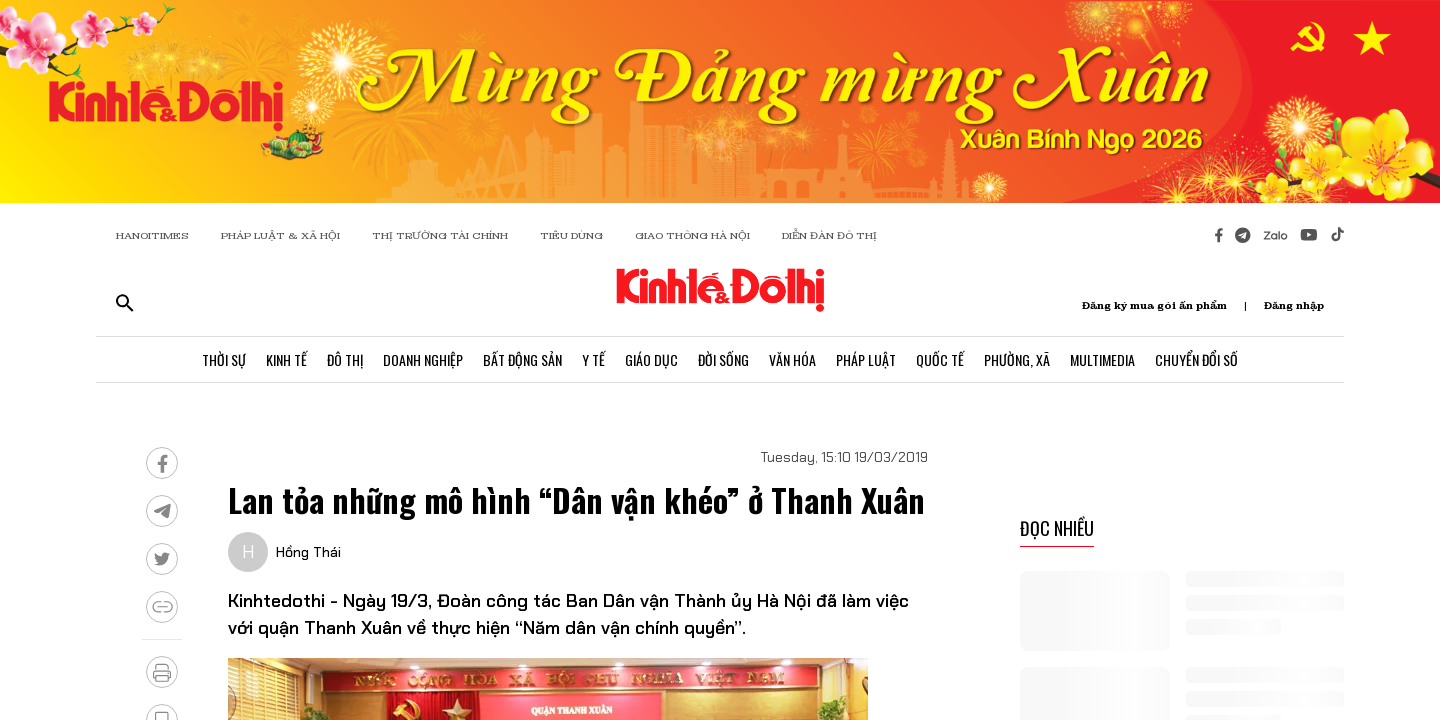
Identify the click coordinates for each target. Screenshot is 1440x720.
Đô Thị (345, 359)
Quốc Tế (940, 359)
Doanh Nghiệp (423, 359)
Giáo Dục (651, 359)
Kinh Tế (286, 359)
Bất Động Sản (522, 359)
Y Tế (593, 359)
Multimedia (1102, 359)
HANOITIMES (152, 235)
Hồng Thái (308, 552)
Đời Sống (723, 359)
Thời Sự (224, 359)
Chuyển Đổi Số (1196, 359)
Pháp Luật (866, 359)
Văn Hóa (792, 359)
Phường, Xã (1017, 359)
